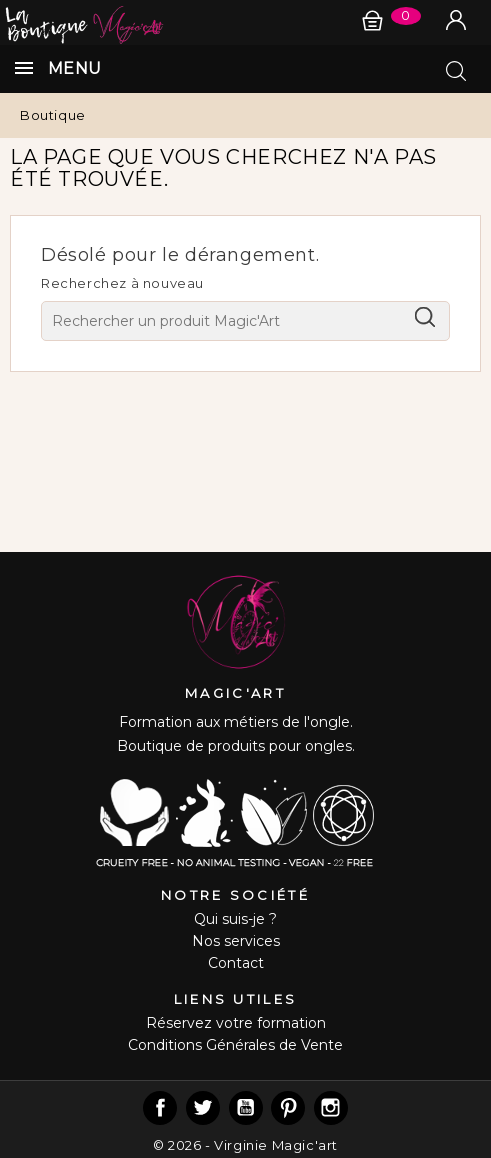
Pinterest (288, 1108)
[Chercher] (245, 321)
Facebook (160, 1108)
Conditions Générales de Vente (235, 1045)
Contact (236, 963)
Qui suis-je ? (235, 919)
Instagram (331, 1108)
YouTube (246, 1108)
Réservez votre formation (236, 1023)
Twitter (203, 1108)
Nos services (236, 941)
